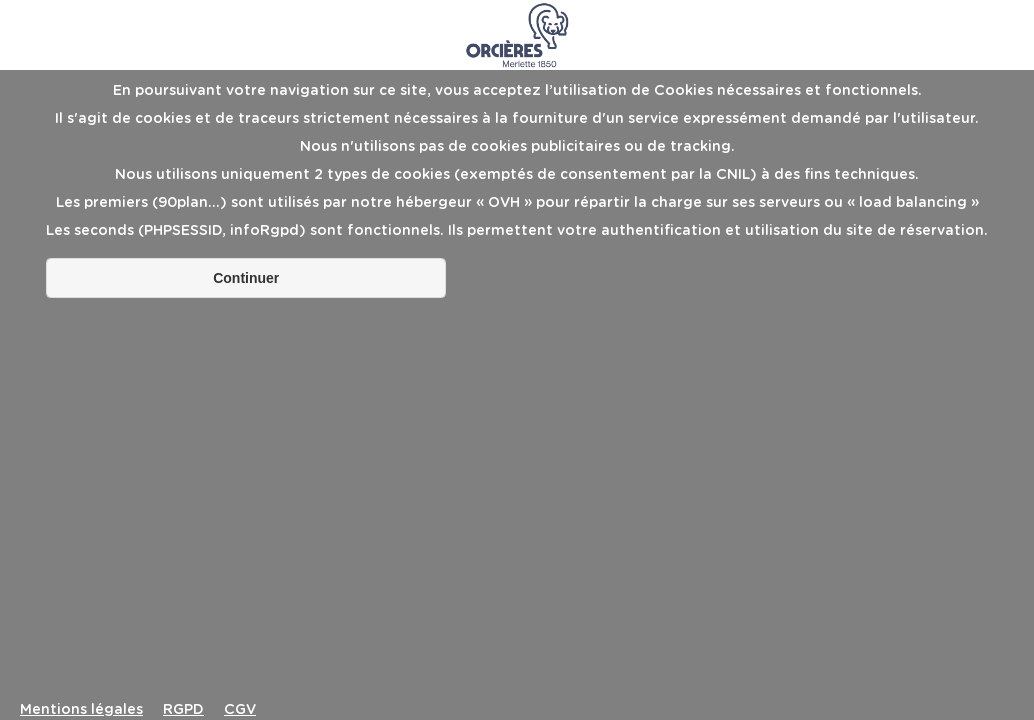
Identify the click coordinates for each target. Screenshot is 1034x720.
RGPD (183, 710)
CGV (240, 710)
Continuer (246, 278)
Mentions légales (81, 710)
